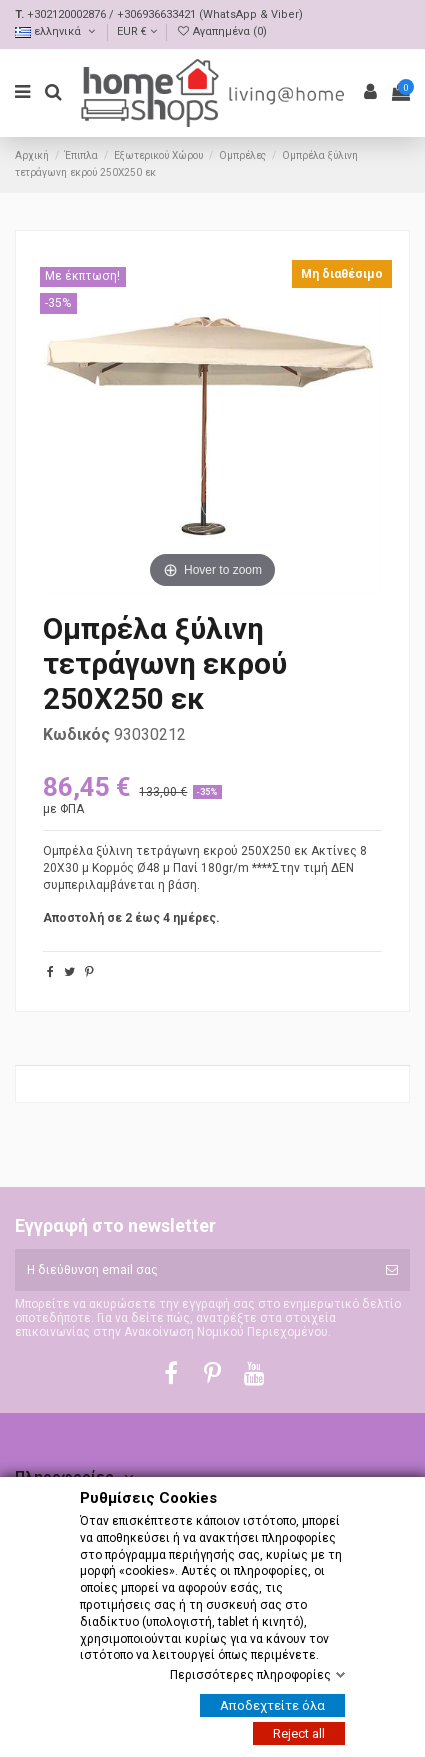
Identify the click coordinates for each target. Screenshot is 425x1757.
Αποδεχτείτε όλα (272, 1705)
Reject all (299, 1733)
